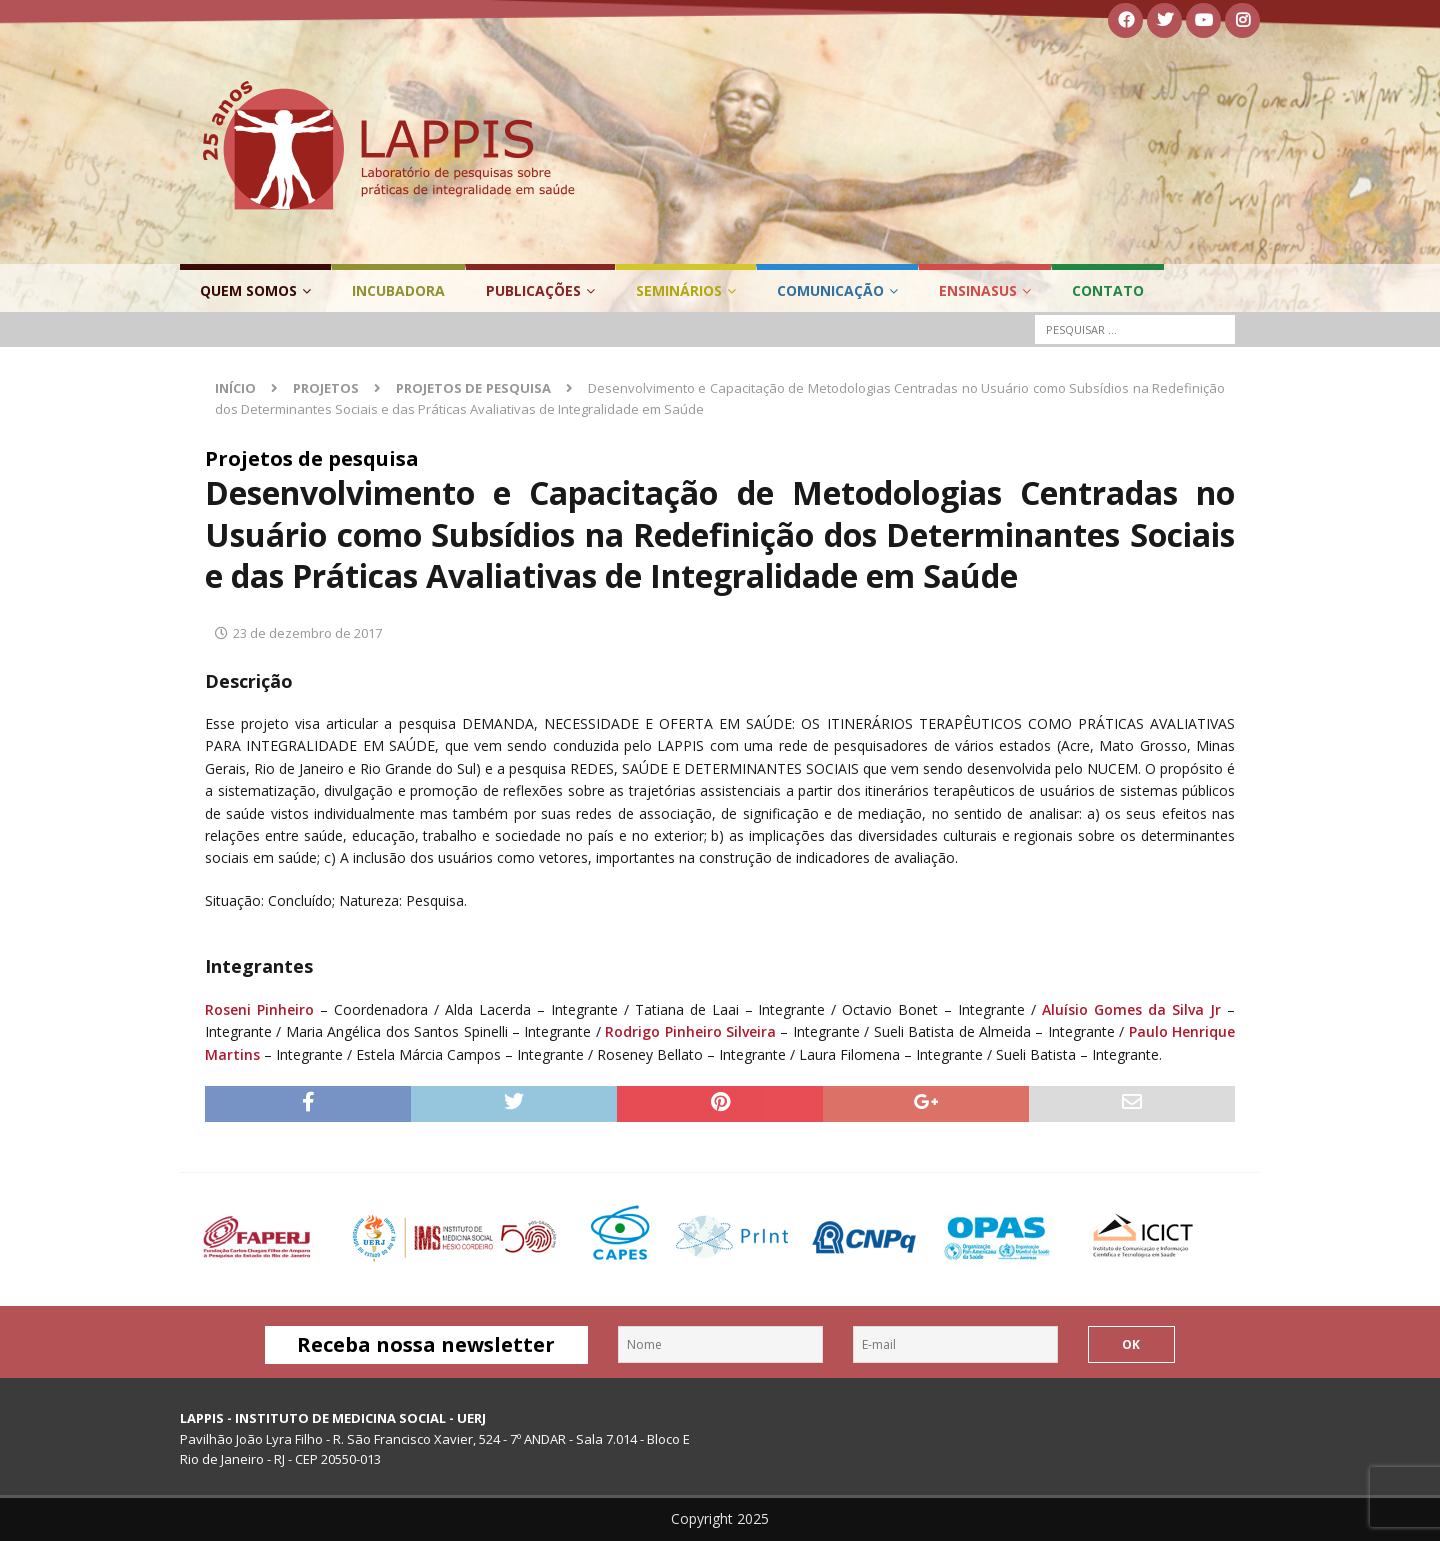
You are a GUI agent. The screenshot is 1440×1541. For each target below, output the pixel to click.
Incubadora (398, 290)
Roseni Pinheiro (259, 1009)
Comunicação (830, 290)
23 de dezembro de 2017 (307, 633)
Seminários (679, 290)
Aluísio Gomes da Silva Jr (1131, 1009)
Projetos (326, 388)
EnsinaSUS (978, 290)
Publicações (533, 290)
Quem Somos (248, 290)
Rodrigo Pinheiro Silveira (690, 1031)
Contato (1108, 290)
